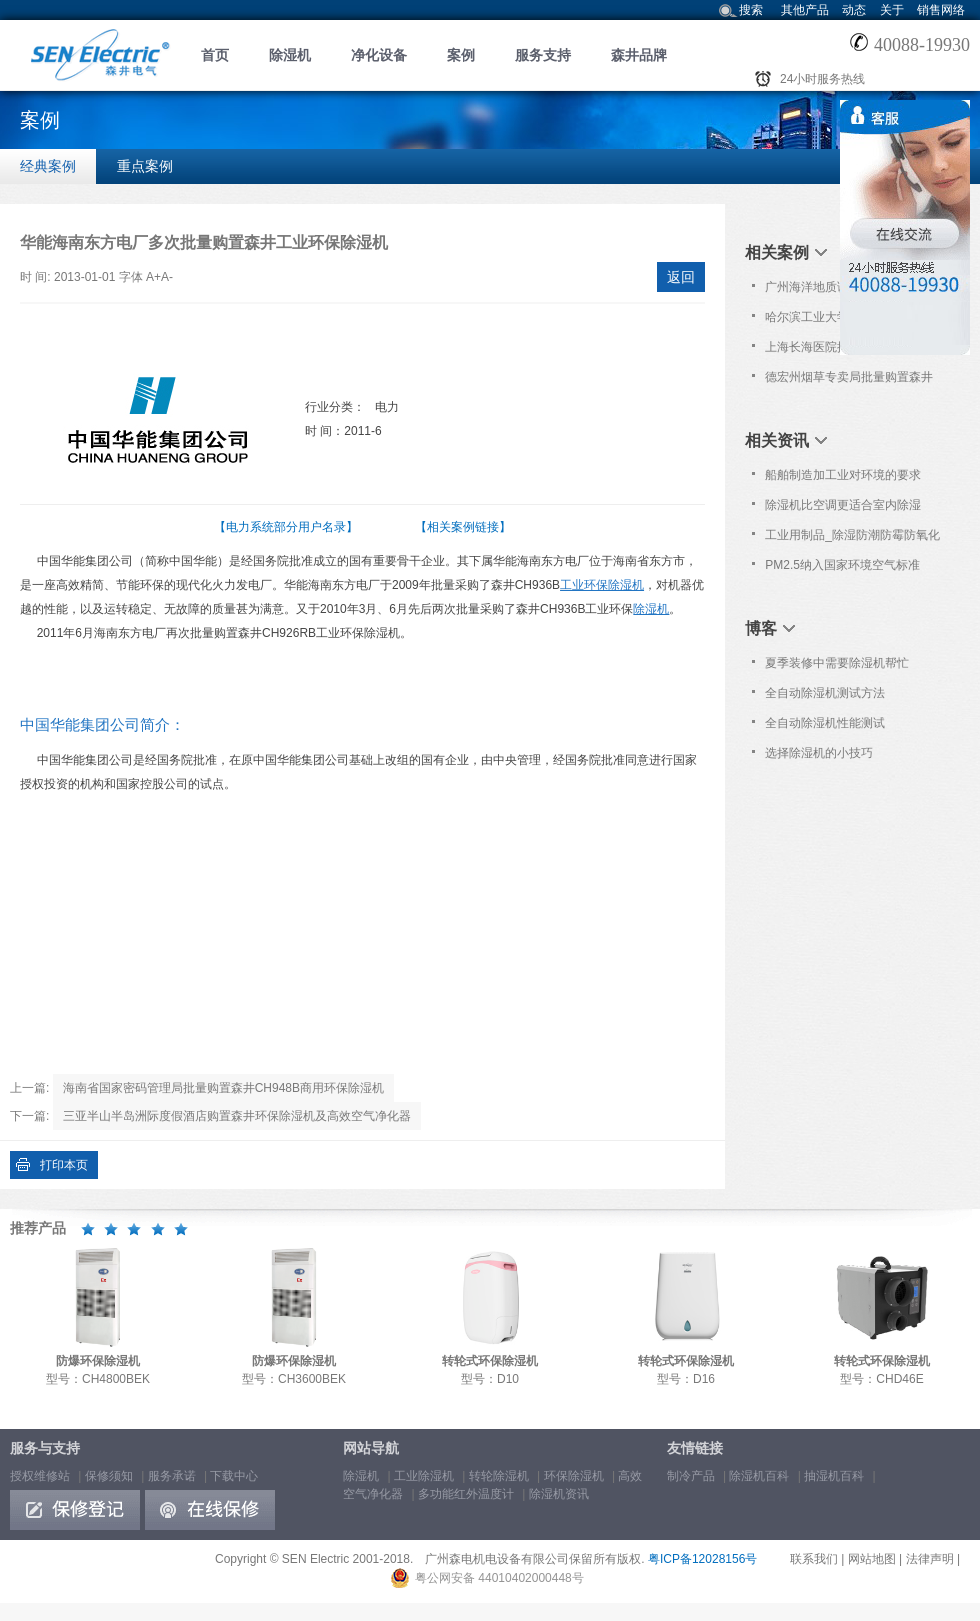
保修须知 (109, 1476)
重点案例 (145, 166)
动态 (854, 10)
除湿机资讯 (559, 1494)
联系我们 (814, 1559)
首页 (215, 55)
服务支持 (543, 55)
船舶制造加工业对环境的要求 (843, 475)
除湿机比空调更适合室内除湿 (843, 505)
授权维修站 (40, 1476)
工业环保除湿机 (602, 585)
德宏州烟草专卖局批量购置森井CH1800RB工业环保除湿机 (849, 381)
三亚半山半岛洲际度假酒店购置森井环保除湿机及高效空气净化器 (237, 1116)
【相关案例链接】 (463, 527)
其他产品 (805, 10)
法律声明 (930, 1559)
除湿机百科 (759, 1476)
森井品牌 (639, 55)
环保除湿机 (574, 1476)
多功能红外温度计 (466, 1494)
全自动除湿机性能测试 (825, 723)
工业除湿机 (424, 1476)
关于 (892, 10)
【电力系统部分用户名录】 (286, 527)
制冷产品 (691, 1476)
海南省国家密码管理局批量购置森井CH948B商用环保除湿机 (223, 1088)
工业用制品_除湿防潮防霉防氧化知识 (852, 539)
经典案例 (48, 166)
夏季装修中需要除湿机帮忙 (837, 663)
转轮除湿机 (499, 1476)
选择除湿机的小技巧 (819, 753)
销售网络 (941, 10)
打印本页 (64, 1165)
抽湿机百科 (834, 1476)
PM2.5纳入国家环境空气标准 (842, 565)
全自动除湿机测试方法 (825, 693)
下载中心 (234, 1476)
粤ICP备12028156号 (702, 1559)
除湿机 (290, 55)
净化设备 (379, 55)
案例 (461, 55)
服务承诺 (172, 1476)
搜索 (751, 10)
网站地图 (872, 1559)
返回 (681, 277)
